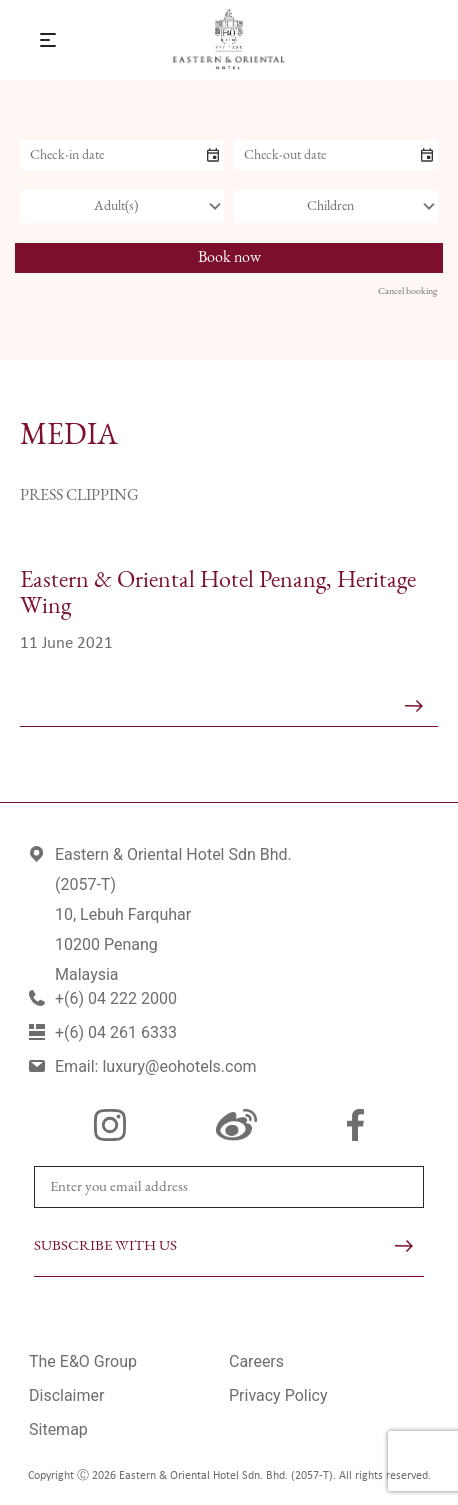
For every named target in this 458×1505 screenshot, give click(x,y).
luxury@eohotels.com (179, 1066)
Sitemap (58, 1429)
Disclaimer (66, 1395)
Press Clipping (79, 496)
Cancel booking (407, 291)
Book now (229, 258)
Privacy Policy (278, 1395)
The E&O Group (83, 1361)
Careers (256, 1361)
